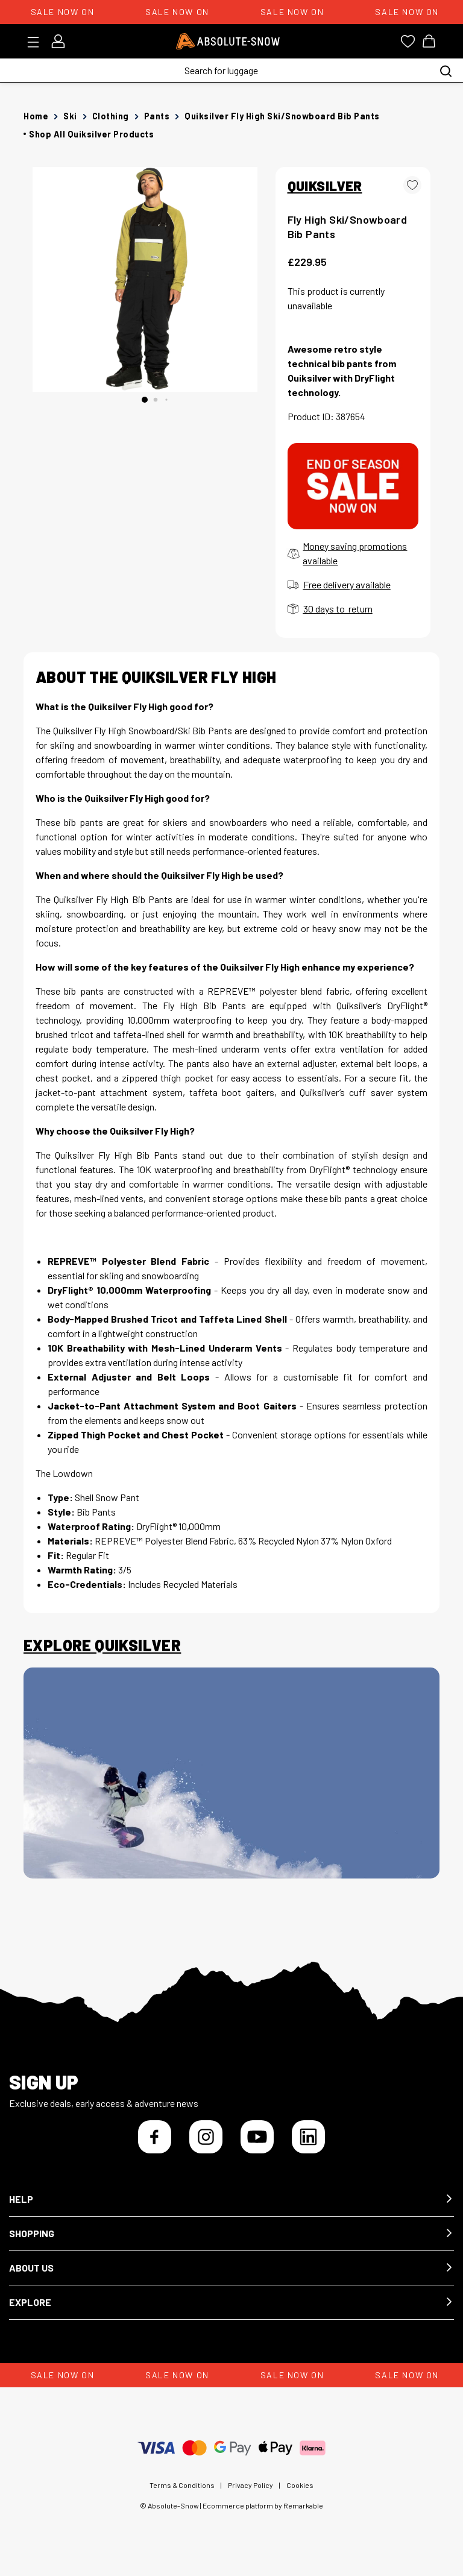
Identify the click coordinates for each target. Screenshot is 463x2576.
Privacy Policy (250, 2485)
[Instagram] (205, 2136)
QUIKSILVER (325, 186)
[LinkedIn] (308, 2136)
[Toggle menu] (37, 42)
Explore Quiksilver (102, 1645)
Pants (157, 116)
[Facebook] (154, 2136)
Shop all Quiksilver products (91, 134)
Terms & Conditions (182, 2485)
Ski (70, 116)
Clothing (110, 116)
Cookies (299, 2485)
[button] (231, 2199)
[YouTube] (257, 2136)
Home (36, 116)
